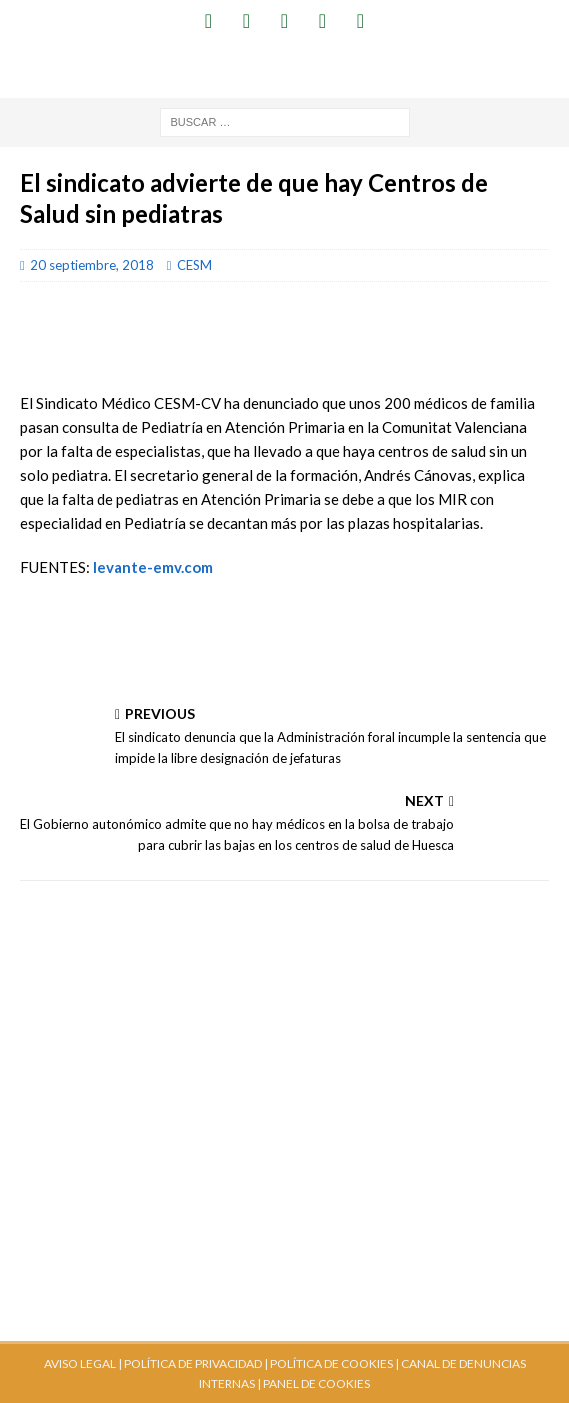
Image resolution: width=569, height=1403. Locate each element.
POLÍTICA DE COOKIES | (334, 1363)
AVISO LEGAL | (83, 1363)
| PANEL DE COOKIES (312, 1383)
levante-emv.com (153, 567)
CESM (194, 265)
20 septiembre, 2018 (92, 265)
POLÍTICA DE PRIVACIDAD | (196, 1363)
